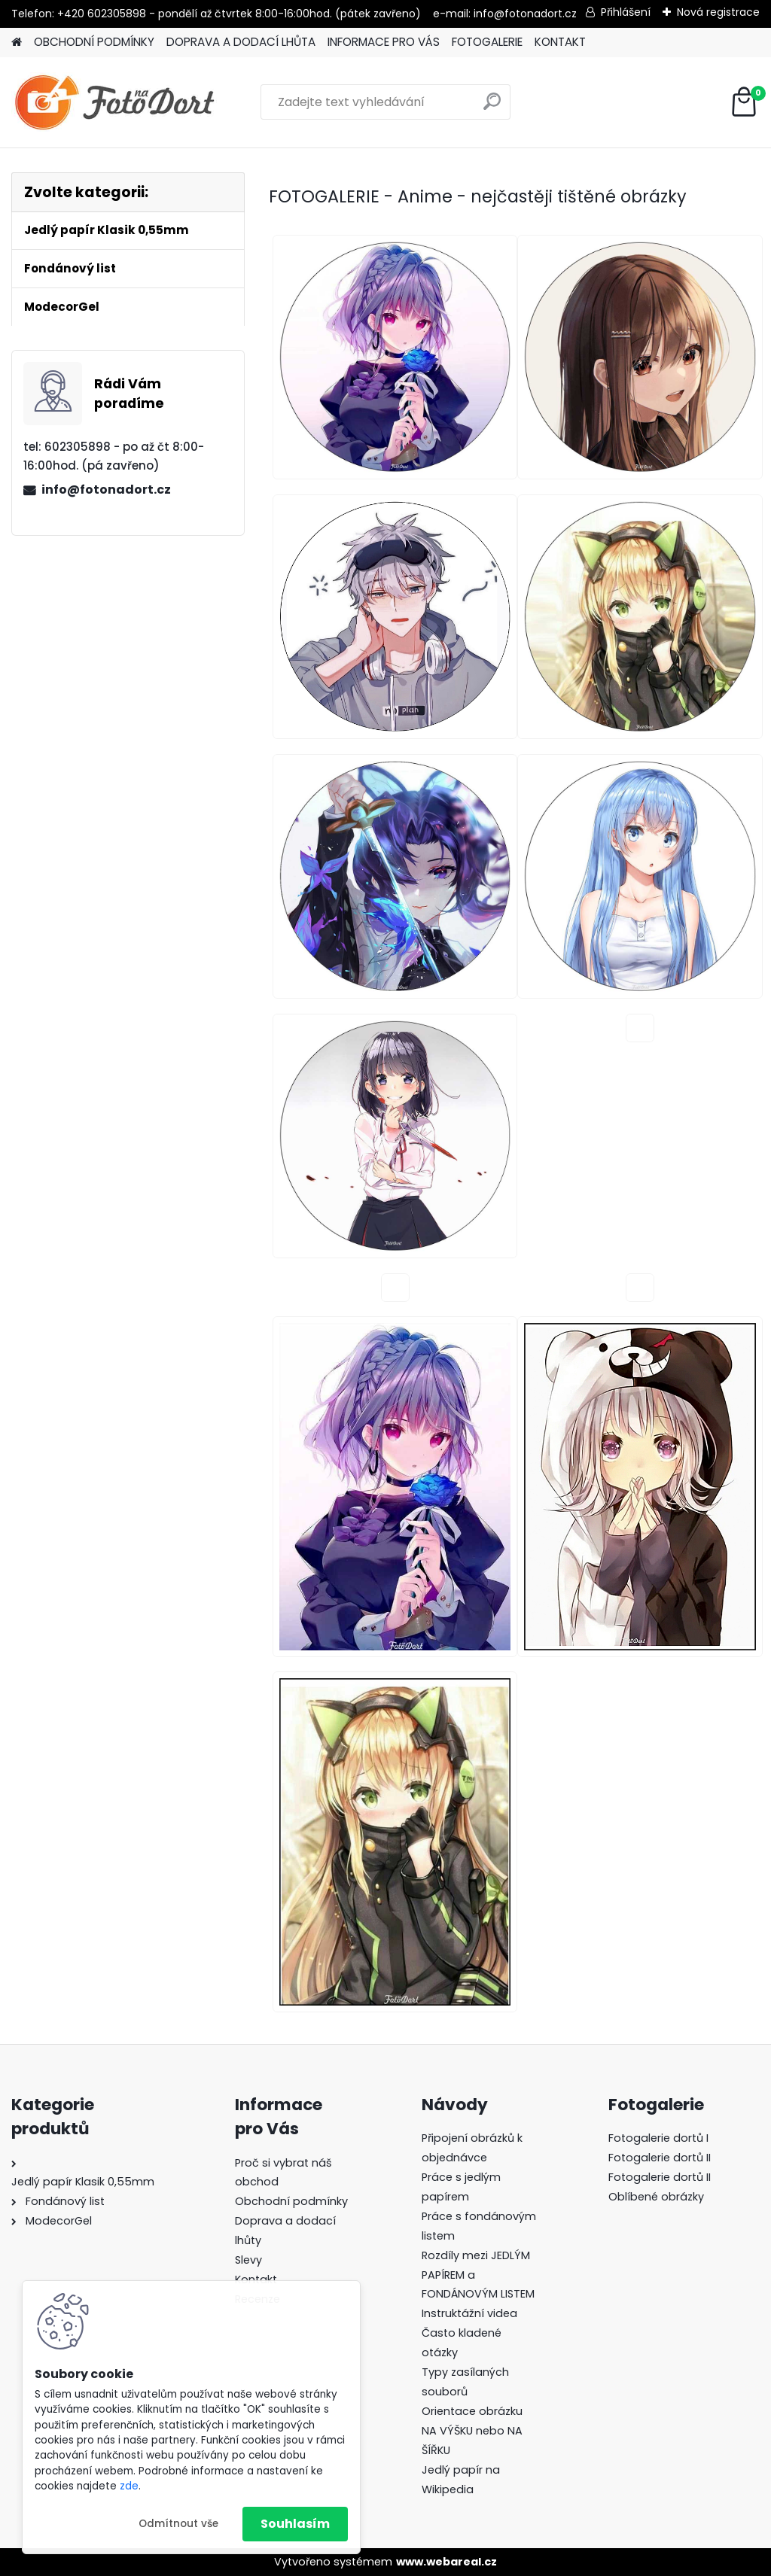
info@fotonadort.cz (106, 489)
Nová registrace (718, 12)
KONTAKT (560, 42)
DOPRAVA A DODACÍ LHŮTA (240, 42)
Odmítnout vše (178, 2524)
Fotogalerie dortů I (658, 2138)
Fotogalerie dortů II (659, 2157)
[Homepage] (16, 42)
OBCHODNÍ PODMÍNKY (94, 42)
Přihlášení (626, 12)
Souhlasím (295, 2523)
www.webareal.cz (446, 2561)
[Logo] (114, 102)
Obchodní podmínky (291, 2201)
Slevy (248, 2259)
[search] (492, 107)
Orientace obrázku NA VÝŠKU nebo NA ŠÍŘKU (472, 2431)
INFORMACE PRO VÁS (384, 42)
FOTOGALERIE (487, 42)
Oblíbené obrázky (656, 2196)
